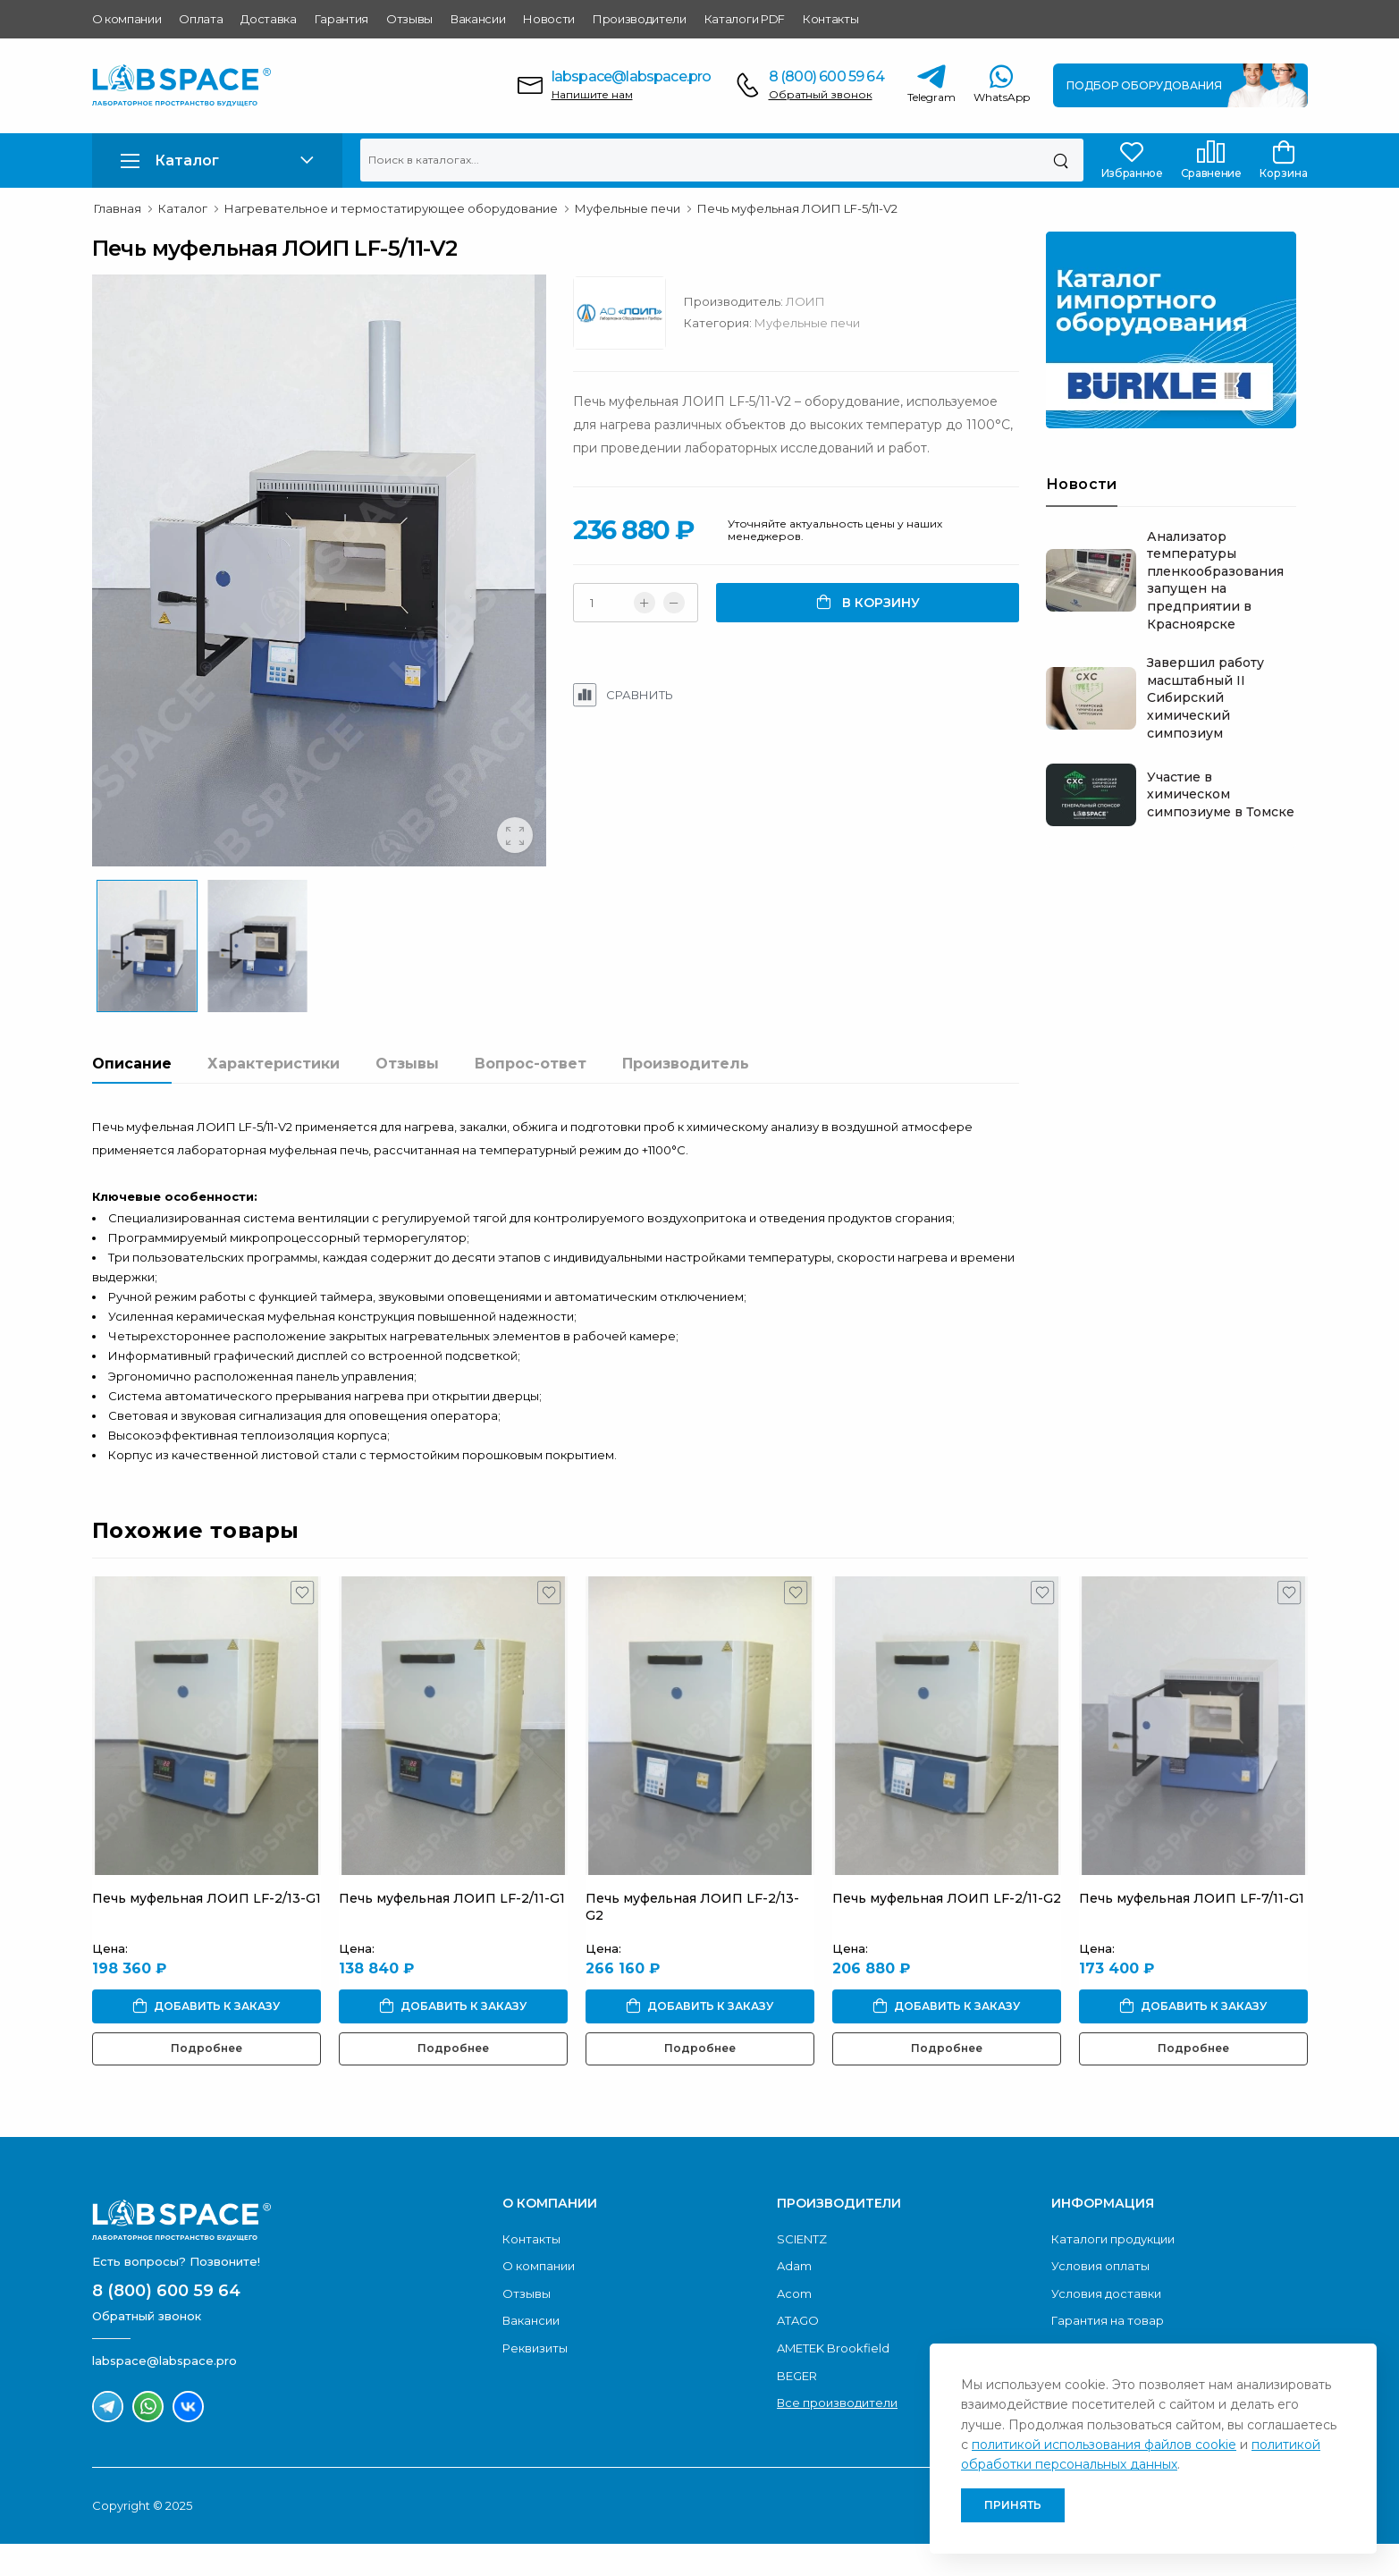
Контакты (830, 19)
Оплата (201, 19)
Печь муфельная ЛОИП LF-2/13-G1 (206, 1930)
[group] (322, 582)
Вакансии (478, 19)
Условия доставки (1106, 2325)
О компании (127, 19)
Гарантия (341, 19)
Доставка (268, 19)
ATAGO (798, 2353)
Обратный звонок (820, 94)
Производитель (685, 1095)
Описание (132, 1095)
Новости (549, 19)
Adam (794, 2299)
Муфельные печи (813, 323)
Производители (640, 19)
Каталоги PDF (744, 19)
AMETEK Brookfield (833, 2381)
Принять (1012, 2505)
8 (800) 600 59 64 (826, 76)
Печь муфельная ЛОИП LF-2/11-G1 (452, 1930)
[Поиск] (1060, 160)
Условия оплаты (1100, 2299)
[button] (217, 160)
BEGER (797, 2408)
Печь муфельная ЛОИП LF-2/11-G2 (946, 1930)
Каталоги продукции (1113, 2271)
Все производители (837, 2435)
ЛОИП (811, 301)
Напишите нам (592, 94)
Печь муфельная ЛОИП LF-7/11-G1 (1191, 1930)
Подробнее (206, 2081)
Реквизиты (535, 2381)
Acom (794, 2325)
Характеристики (273, 1095)
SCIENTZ (802, 2271)
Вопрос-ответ (530, 1095)
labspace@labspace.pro (632, 76)
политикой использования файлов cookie (1104, 2445)
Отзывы (409, 19)
